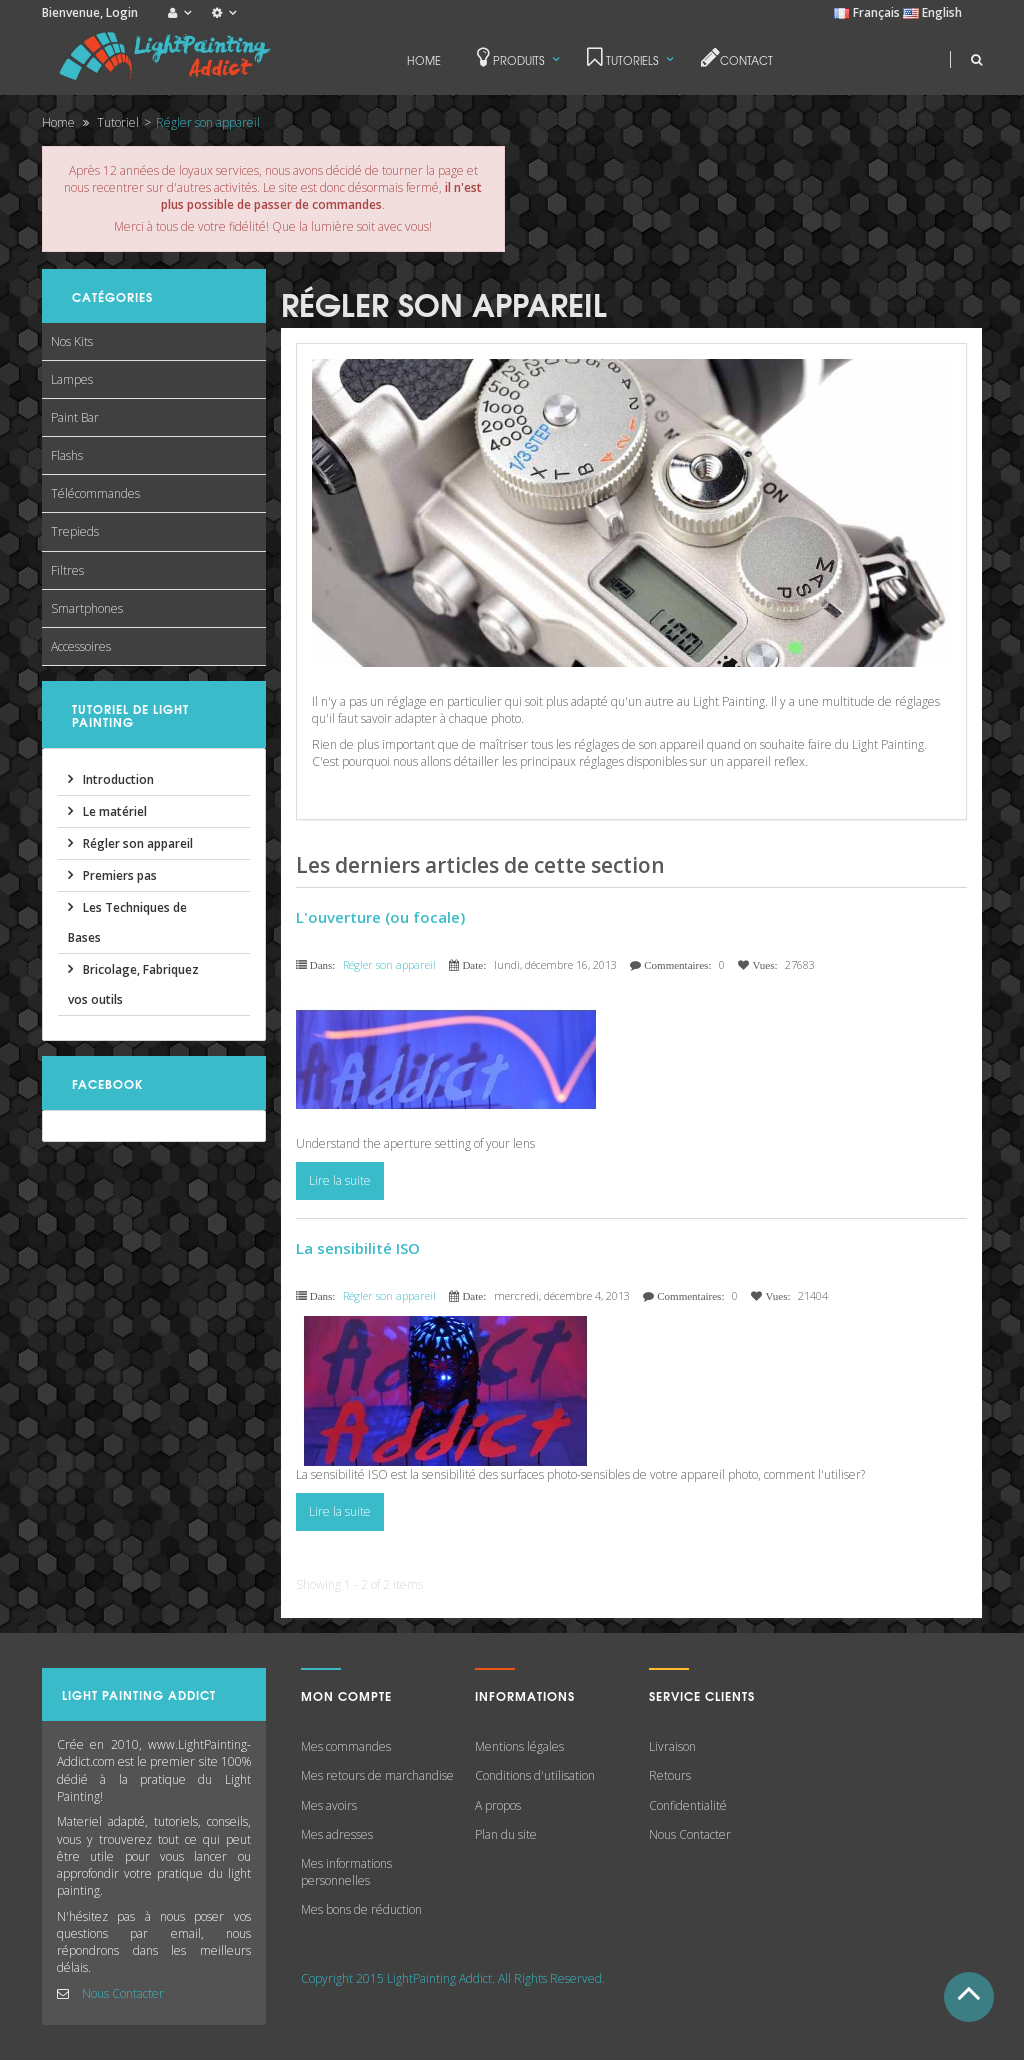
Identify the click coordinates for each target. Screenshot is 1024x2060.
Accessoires (81, 646)
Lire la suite (340, 1180)
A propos (498, 1805)
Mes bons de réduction (361, 1909)
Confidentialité (688, 1805)
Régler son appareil (389, 964)
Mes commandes (346, 1746)
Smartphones (87, 608)
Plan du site (506, 1834)
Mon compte (346, 1695)
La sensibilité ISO (358, 1248)
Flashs (67, 455)
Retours (670, 1775)
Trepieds (75, 531)
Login (122, 12)
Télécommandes (95, 493)
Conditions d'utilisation (535, 1775)
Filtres (67, 570)
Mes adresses (337, 1834)
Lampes (72, 379)
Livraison (672, 1746)
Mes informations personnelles (346, 1872)
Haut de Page (969, 1997)
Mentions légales (519, 1746)
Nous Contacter (123, 1993)
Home (58, 122)
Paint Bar (75, 417)
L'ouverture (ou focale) (380, 917)
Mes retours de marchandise (377, 1775)
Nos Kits (72, 341)
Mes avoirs (329, 1805)
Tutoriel (118, 122)
